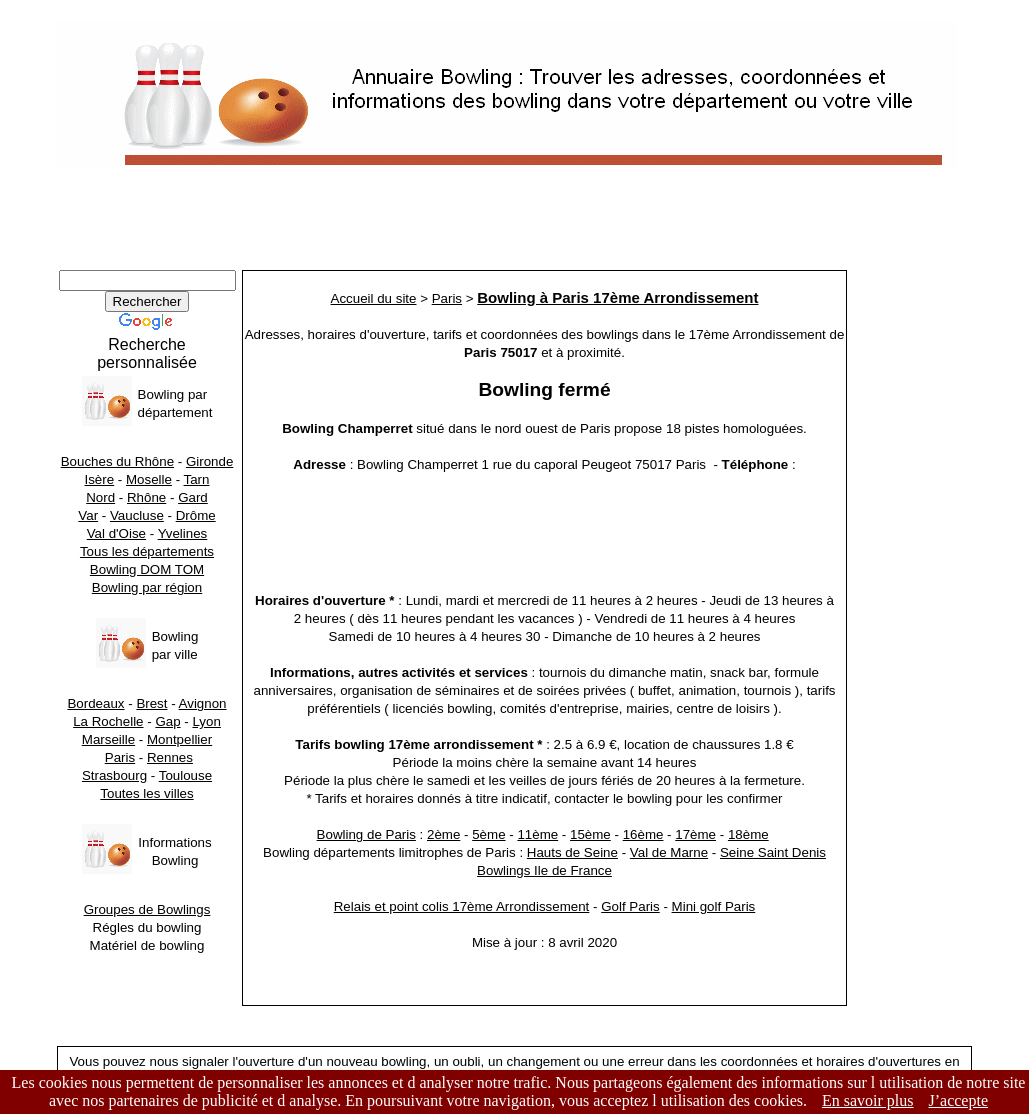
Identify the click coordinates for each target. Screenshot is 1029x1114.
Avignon (203, 703)
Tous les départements (147, 551)
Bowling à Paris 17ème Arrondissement (617, 297)
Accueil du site (374, 298)
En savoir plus (868, 1100)
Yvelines (183, 533)
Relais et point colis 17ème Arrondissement (462, 906)
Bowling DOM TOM (147, 569)
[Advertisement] (514, 225)
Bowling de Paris (366, 834)
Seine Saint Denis (773, 852)
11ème (537, 834)
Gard (193, 497)
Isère (100, 479)
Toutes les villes (146, 793)
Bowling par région (147, 587)
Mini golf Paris (714, 906)
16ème (643, 834)
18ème (748, 834)
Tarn (197, 479)
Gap (167, 721)
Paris (120, 757)
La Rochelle (108, 721)
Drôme (196, 515)
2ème (443, 834)
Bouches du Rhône (117, 461)
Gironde (209, 461)
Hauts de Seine (572, 852)
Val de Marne (669, 852)
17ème (695, 834)
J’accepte (959, 1100)
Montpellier (179, 739)
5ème (488, 834)
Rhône (146, 497)
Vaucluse (137, 515)
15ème (590, 834)
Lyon (206, 721)
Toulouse (185, 775)
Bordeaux (95, 703)
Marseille (108, 739)
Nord (100, 497)
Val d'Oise (116, 533)
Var (88, 515)
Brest (151, 703)
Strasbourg (114, 775)
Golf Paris (630, 906)
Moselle (149, 479)
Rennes (170, 757)
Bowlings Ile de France (544, 870)
